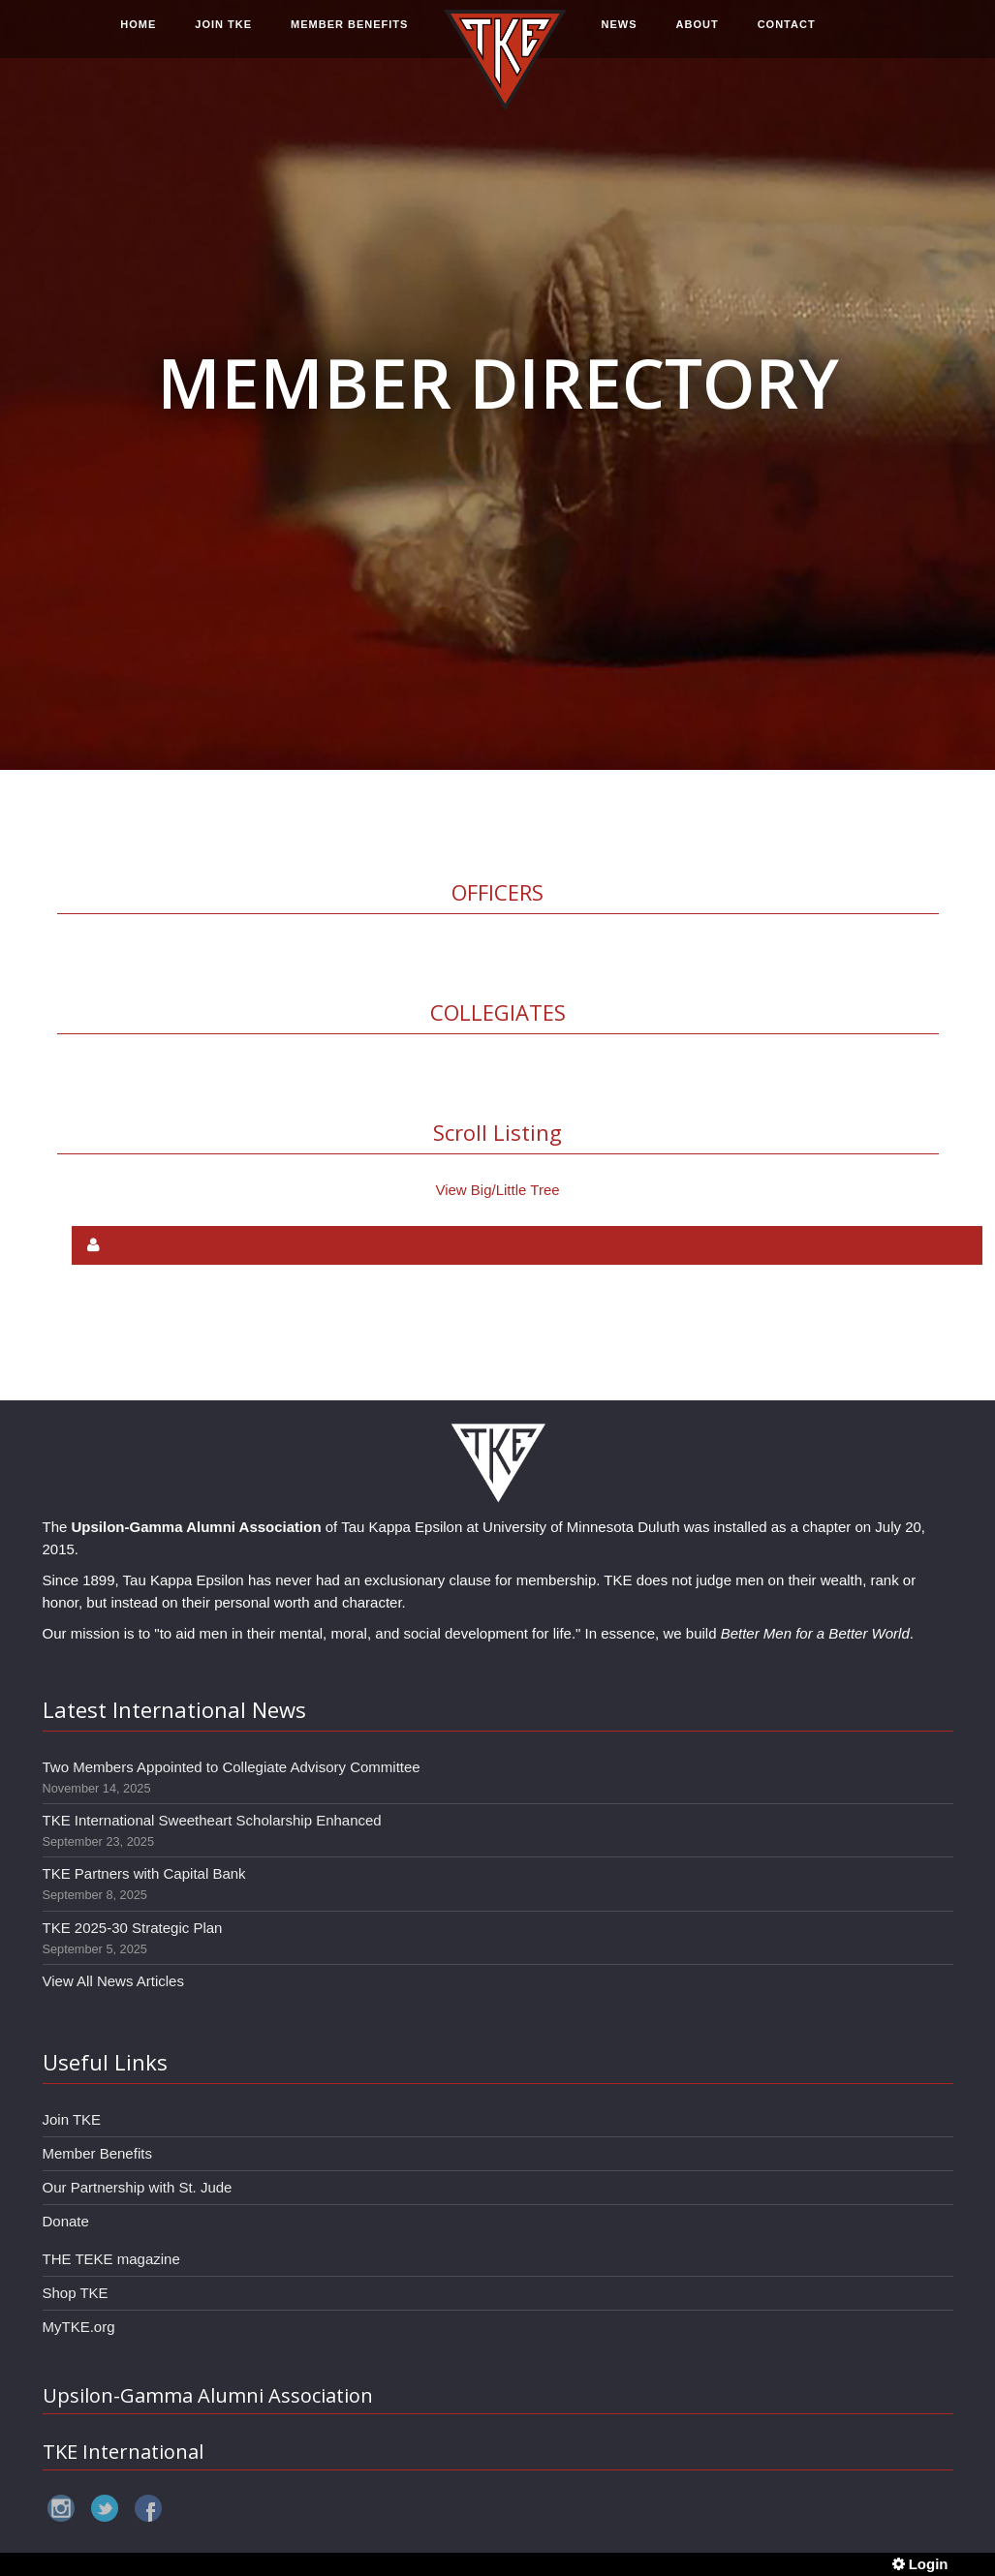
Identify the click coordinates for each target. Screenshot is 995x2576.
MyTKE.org (79, 2326)
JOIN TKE (223, 36)
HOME (138, 36)
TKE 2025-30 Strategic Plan (133, 1927)
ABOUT (697, 36)
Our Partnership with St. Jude (138, 2187)
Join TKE (72, 2119)
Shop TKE (76, 2293)
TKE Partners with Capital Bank (144, 1873)
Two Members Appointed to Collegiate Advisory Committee (231, 1767)
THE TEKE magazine (111, 2259)
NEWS (619, 36)
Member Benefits (97, 2153)
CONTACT (787, 36)
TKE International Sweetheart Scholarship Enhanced (212, 1820)
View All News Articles (113, 1981)
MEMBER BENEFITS (349, 36)
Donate (66, 2221)
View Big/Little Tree (497, 1189)
